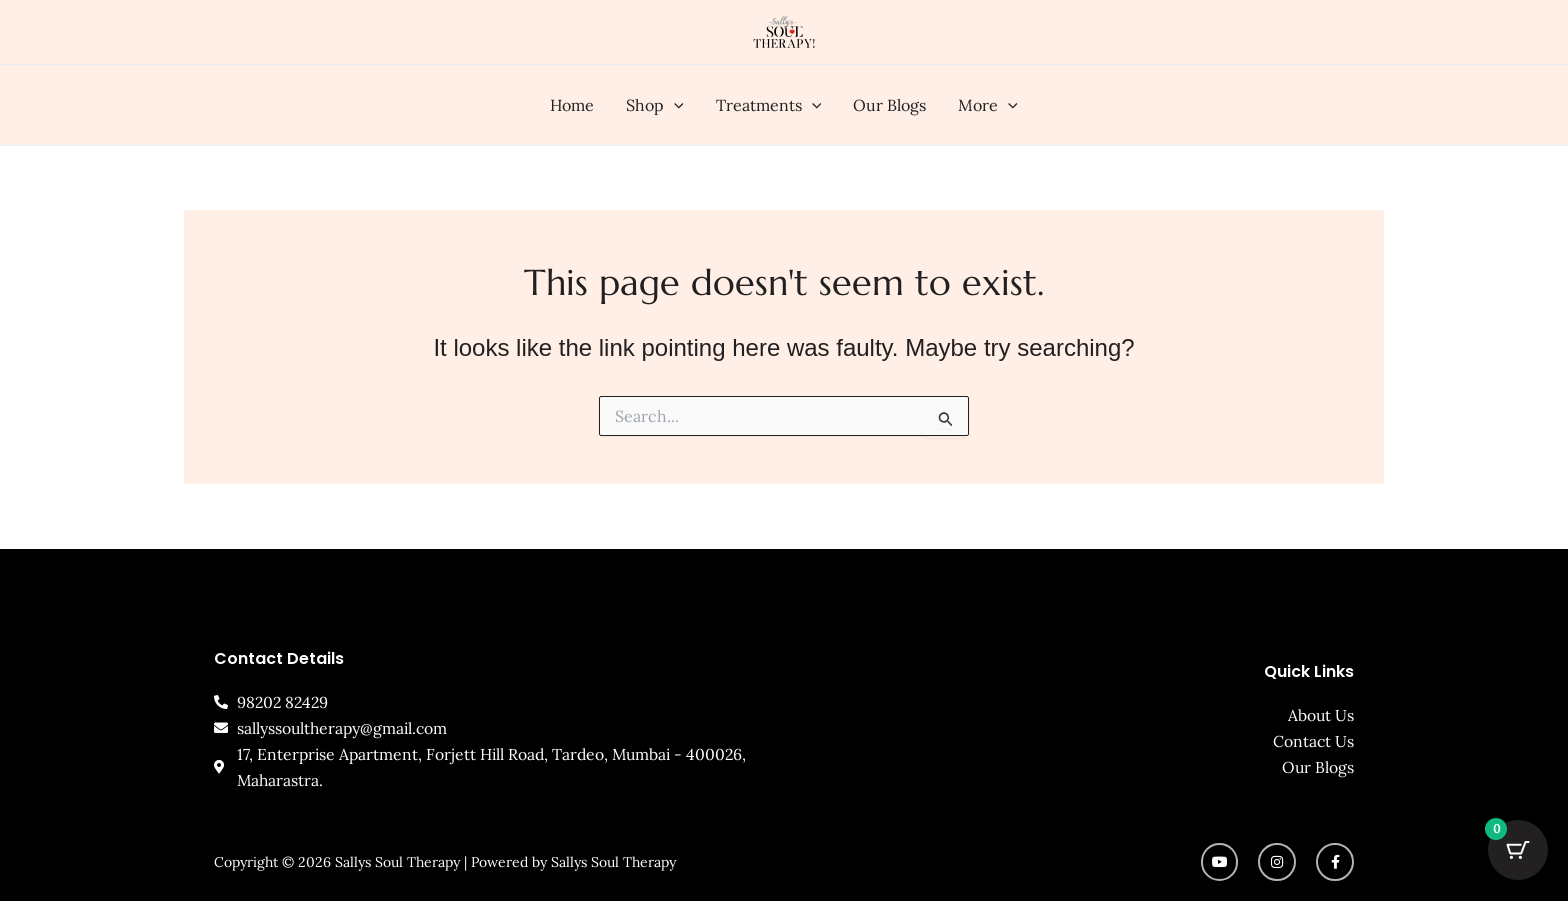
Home (572, 105)
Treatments (769, 105)
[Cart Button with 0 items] (1518, 851)
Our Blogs (889, 105)
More (988, 105)
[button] (674, 105)
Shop (655, 105)
